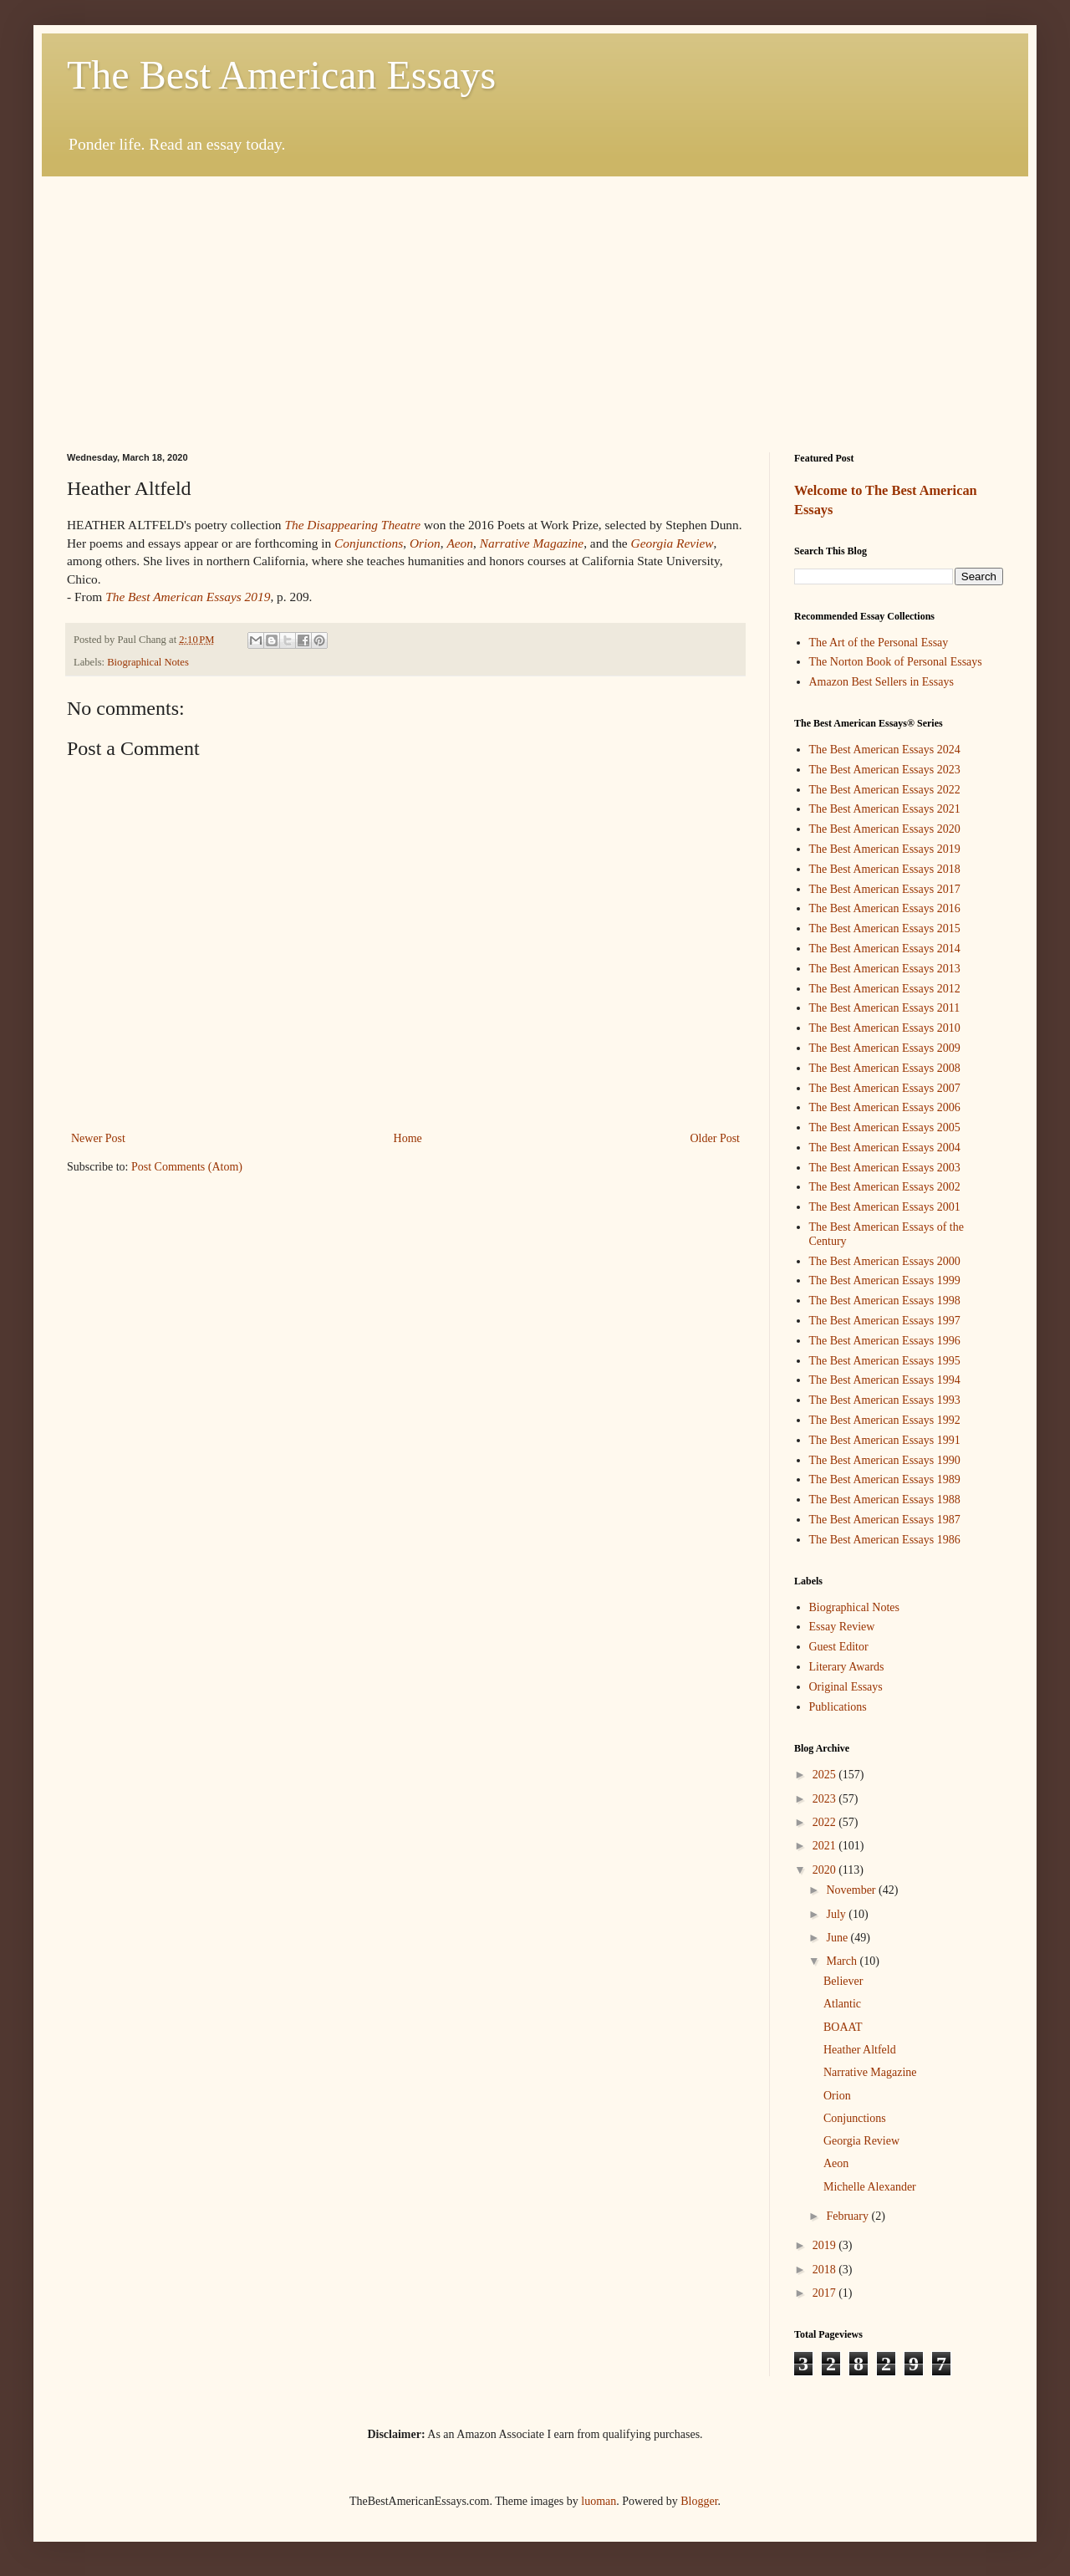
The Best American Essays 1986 (884, 1539)
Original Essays (846, 1687)
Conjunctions (854, 2118)
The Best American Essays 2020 (884, 829)
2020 (826, 1870)
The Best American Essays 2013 (884, 968)
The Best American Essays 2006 (884, 1107)
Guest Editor (839, 1646)
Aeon (835, 2163)
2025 (826, 1774)
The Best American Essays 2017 (884, 889)
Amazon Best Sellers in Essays (881, 682)
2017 (826, 2293)
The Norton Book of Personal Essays (895, 661)
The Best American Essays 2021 (884, 809)
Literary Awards (846, 1666)
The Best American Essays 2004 (884, 1147)
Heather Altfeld (859, 2049)
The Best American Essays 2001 (884, 1207)
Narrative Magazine (870, 2072)
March (842, 1961)
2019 (826, 2245)
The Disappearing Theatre (352, 525)
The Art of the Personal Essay (879, 642)
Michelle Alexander (869, 2187)
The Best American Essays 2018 (884, 869)
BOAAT (843, 2027)
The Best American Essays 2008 (884, 1068)
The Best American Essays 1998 (884, 1300)
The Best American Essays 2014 (884, 948)
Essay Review (842, 1626)
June (838, 1937)
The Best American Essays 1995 (884, 1360)
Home (408, 1138)
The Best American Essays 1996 (884, 1340)
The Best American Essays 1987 (884, 1519)
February (848, 2216)
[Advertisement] (535, 302)
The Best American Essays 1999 (884, 1280)
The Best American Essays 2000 (884, 1261)
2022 (826, 1822)
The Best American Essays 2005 (884, 1127)
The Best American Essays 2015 (884, 928)
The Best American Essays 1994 (884, 1380)
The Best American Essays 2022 (884, 789)
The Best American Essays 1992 (884, 1420)
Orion (837, 2095)
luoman (598, 2501)
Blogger (698, 2501)
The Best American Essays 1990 (884, 1460)
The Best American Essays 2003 (884, 1167)
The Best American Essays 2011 (884, 1008)
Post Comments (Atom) (186, 1166)
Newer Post (98, 1138)
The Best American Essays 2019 (884, 849)
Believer (843, 1981)
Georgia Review (861, 2141)
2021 (826, 1845)
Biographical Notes (148, 662)
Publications (838, 1707)
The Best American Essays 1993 (884, 1400)
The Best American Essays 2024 (884, 749)
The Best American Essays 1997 (884, 1320)
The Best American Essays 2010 (884, 1028)
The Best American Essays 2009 (884, 1048)
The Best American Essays (281, 75)
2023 (826, 1799)
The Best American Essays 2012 (884, 988)
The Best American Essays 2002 (884, 1187)
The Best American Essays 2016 (884, 908)
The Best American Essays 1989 (884, 1479)
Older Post (715, 1138)
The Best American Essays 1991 (884, 1440)
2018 (826, 2269)
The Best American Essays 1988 (884, 1499)
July (837, 1914)
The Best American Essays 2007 (884, 1088)
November (852, 1890)
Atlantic (842, 2003)
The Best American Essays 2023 (884, 769)
